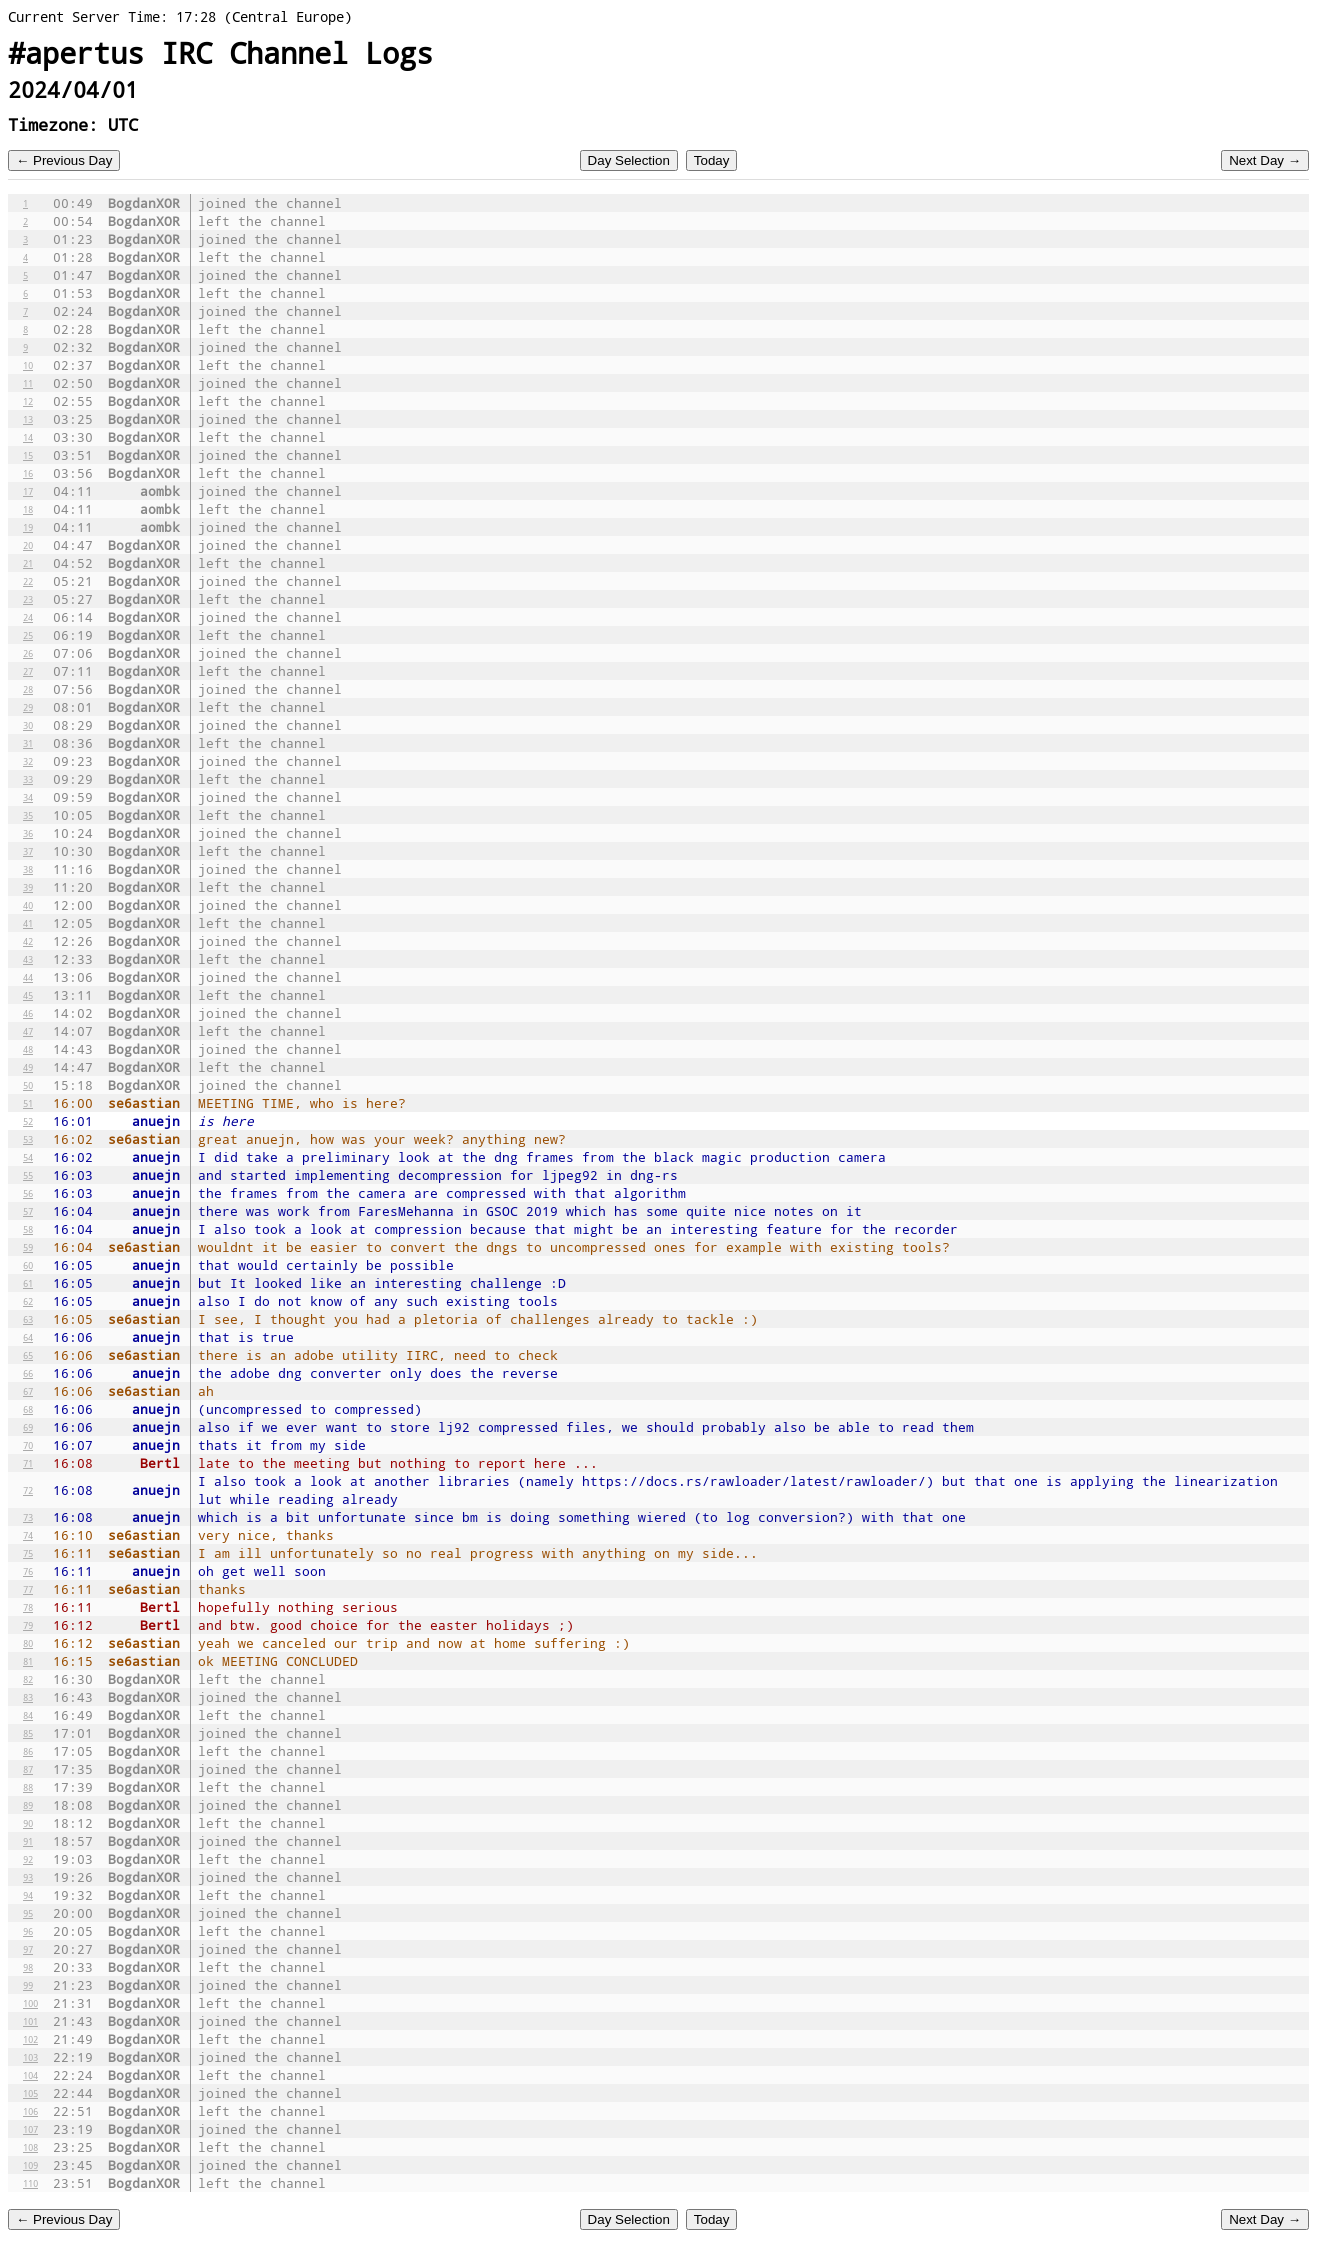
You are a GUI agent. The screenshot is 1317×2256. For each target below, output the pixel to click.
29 (28, 707)
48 (28, 1049)
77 (28, 1589)
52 (28, 1121)
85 (28, 1733)
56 (28, 1193)
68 (28, 1409)
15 (28, 455)
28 (28, 689)
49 (28, 1067)
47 (28, 1031)
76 (28, 1571)
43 (28, 959)
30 (28, 725)
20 (28, 545)
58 (28, 1229)
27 (28, 671)
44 (28, 977)
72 (28, 1490)
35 (28, 815)
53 (28, 1139)
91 (28, 1841)
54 (28, 1157)
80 (28, 1643)
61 (28, 1283)
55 (28, 1175)
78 (28, 1607)
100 (30, 2003)
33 (28, 779)
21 (28, 563)
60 (28, 1265)
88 (28, 1787)
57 (28, 1211)
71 (28, 1463)
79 (28, 1625)
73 (28, 1517)
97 (28, 1949)
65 (28, 1355)
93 (28, 1877)
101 (30, 2021)
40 (28, 905)
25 (28, 635)
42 (28, 941)
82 (28, 1679)
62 (28, 1301)
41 (28, 923)
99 (28, 1985)
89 (28, 1805)
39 (28, 887)
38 (28, 869)
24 (28, 617)
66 (28, 1373)
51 (28, 1103)
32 (28, 761)
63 (28, 1319)
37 (28, 851)
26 (28, 653)
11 (28, 383)
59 (28, 1247)
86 (28, 1751)
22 (28, 581)
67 (28, 1391)
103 (30, 2057)
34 (28, 797)
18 (28, 509)
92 (28, 1859)
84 (28, 1715)
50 (28, 1085)
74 (28, 1535)
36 (28, 833)
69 (28, 1427)
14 (28, 437)
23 (28, 599)
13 (28, 419)
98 (28, 1967)
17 (28, 491)
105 (30, 2093)
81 (28, 1661)
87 (28, 1769)
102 (30, 2039)
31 (28, 743)
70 (28, 1445)
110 (30, 2183)
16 (28, 473)
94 (28, 1895)
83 (28, 1697)
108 (30, 2147)
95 (28, 1913)
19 (28, 527)
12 (28, 401)
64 (28, 1337)
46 (28, 1013)
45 (28, 995)
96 (28, 1931)
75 (28, 1553)
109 (30, 2165)
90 (28, 1823)
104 (30, 2075)
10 (28, 365)
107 (30, 2129)
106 (30, 2111)
